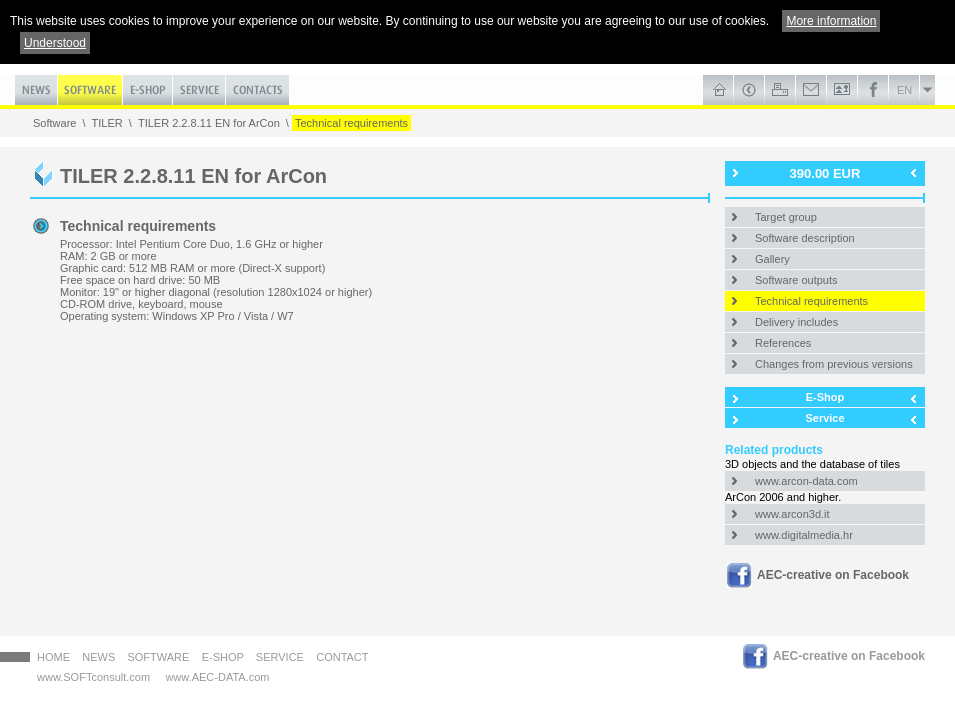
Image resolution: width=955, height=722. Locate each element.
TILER (107, 123)
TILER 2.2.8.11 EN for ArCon (209, 123)
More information (831, 21)
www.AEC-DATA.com (217, 677)
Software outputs (796, 280)
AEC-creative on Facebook (833, 575)
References (783, 343)
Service (824, 418)
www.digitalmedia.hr (804, 535)
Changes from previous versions (834, 364)
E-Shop (825, 397)
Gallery (772, 259)
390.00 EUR (825, 173)
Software (54, 123)
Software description (805, 238)
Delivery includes (796, 322)
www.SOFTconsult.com (93, 677)
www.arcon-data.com (806, 481)
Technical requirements (351, 123)
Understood (55, 43)
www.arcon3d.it (792, 514)
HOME (53, 657)
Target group (786, 217)
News (98, 657)
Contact (342, 657)
